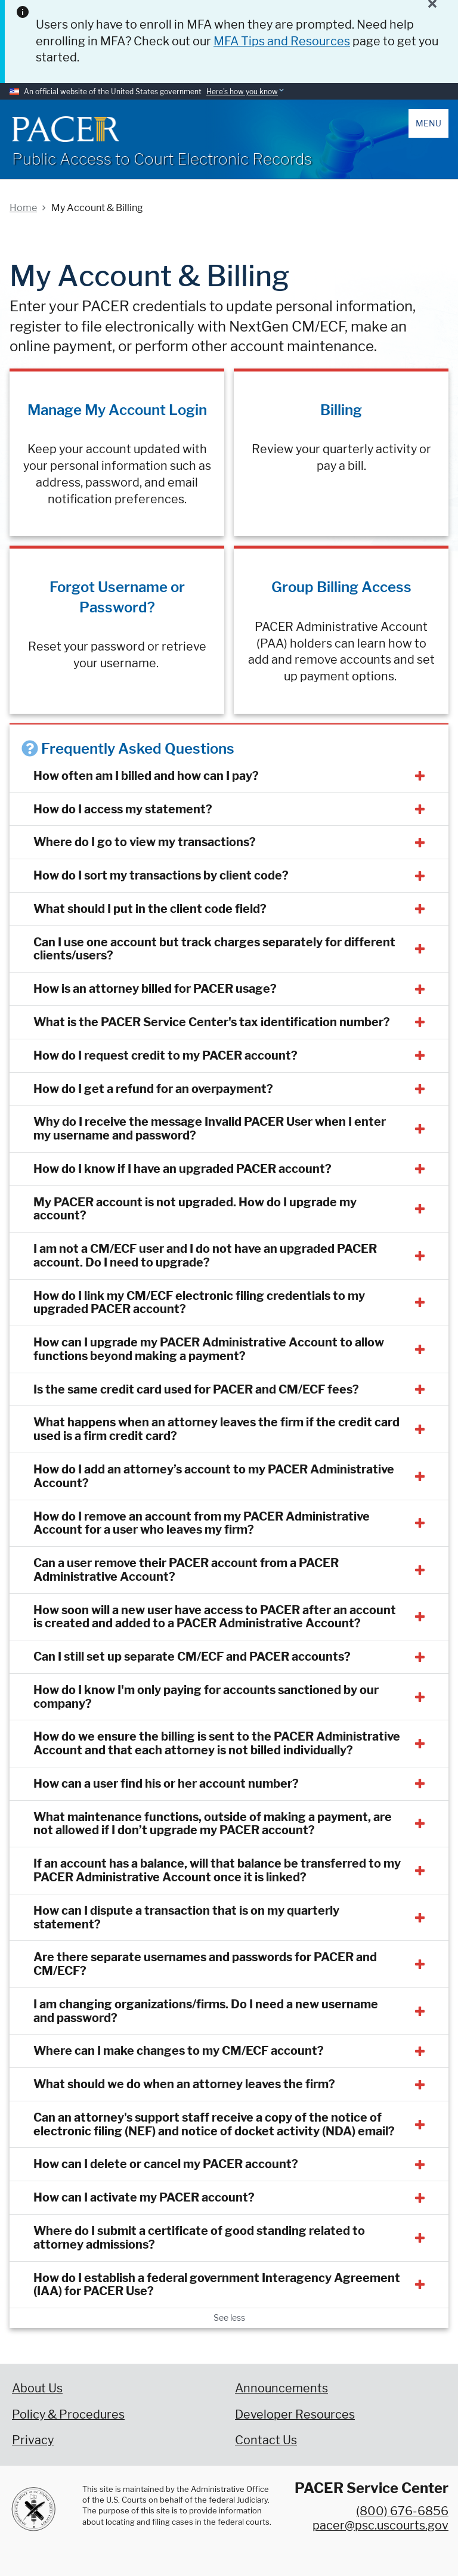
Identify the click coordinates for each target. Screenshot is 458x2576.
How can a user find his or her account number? (166, 1783)
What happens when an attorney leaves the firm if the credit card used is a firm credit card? (216, 1429)
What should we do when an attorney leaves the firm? (184, 2084)
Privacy (33, 2440)
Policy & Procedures (68, 2414)
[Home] (65, 129)
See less (229, 2317)
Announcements (281, 2388)
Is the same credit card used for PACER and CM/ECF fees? (196, 1389)
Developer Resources (295, 2414)
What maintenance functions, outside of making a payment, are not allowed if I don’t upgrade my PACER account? (212, 1824)
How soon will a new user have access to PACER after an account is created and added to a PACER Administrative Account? (214, 1617)
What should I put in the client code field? (150, 909)
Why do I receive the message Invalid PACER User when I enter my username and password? (209, 1128)
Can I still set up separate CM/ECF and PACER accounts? (192, 1656)
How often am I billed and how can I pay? (146, 776)
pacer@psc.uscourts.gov (380, 2525)
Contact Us (266, 2440)
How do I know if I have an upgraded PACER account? (182, 1169)
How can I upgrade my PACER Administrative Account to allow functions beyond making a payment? (208, 1349)
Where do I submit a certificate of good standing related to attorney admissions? (199, 2238)
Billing (341, 410)
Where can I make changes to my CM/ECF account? (178, 2051)
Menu (428, 123)
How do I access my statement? (122, 809)
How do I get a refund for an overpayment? (153, 1089)
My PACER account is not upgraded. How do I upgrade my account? (195, 1209)
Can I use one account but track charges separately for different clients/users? (214, 949)
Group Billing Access (341, 587)
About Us (37, 2388)
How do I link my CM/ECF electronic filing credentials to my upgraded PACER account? (199, 1303)
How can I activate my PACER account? (144, 2197)
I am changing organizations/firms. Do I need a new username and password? (205, 2011)
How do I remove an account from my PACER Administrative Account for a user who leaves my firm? (201, 1523)
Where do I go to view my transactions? (144, 842)
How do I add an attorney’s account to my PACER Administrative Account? (213, 1476)
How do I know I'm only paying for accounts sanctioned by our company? (206, 1697)
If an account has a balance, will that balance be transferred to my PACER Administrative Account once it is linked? (217, 1870)
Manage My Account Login (117, 410)
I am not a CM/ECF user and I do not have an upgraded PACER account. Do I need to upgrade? (205, 1255)
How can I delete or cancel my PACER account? (165, 2164)
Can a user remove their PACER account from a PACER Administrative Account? (186, 1570)
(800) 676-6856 (402, 2511)
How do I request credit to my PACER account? (165, 1055)
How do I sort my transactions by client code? (161, 875)
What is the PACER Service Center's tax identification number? (211, 1022)
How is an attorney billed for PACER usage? (155, 989)
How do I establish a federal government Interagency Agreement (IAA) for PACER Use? (216, 2285)
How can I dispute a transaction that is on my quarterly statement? (186, 1917)
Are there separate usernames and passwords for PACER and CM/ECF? (205, 1964)
